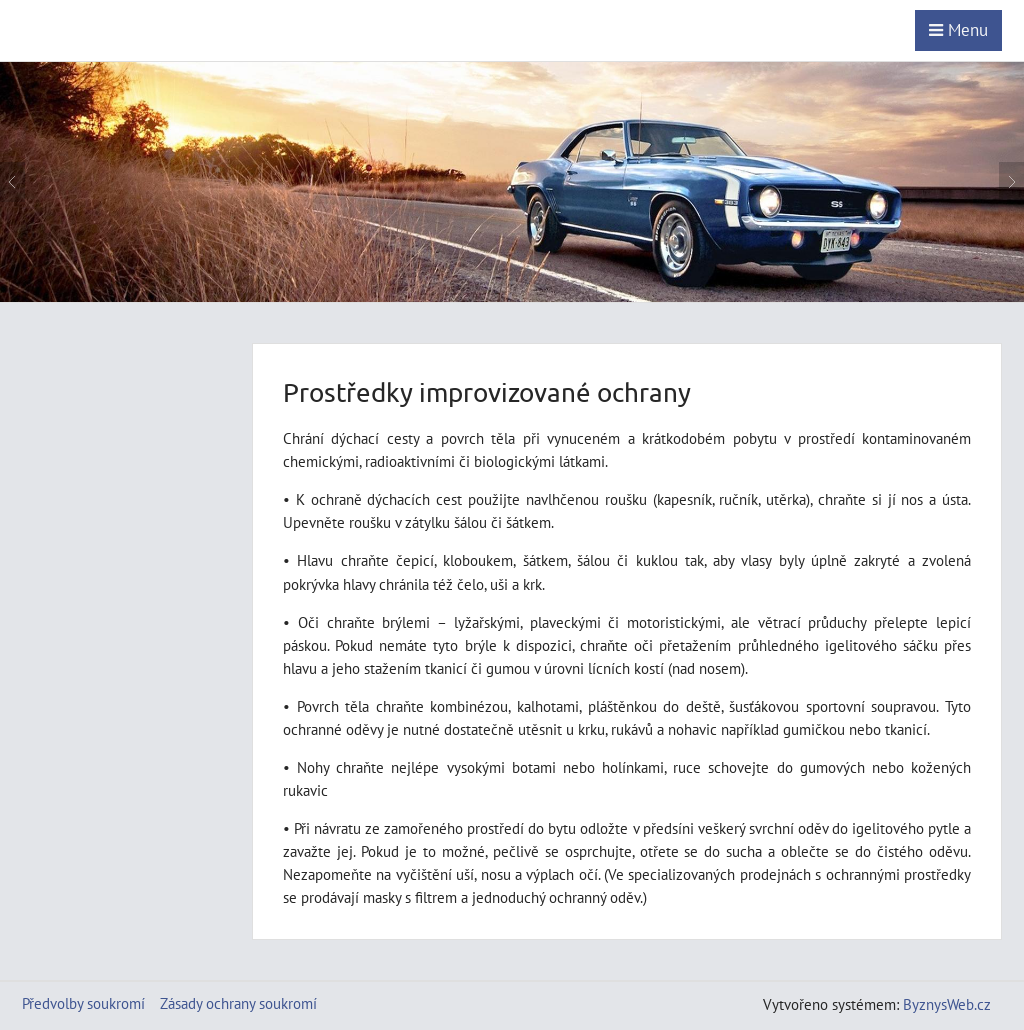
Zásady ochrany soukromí (238, 1003)
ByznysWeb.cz (947, 1004)
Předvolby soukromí (83, 1003)
